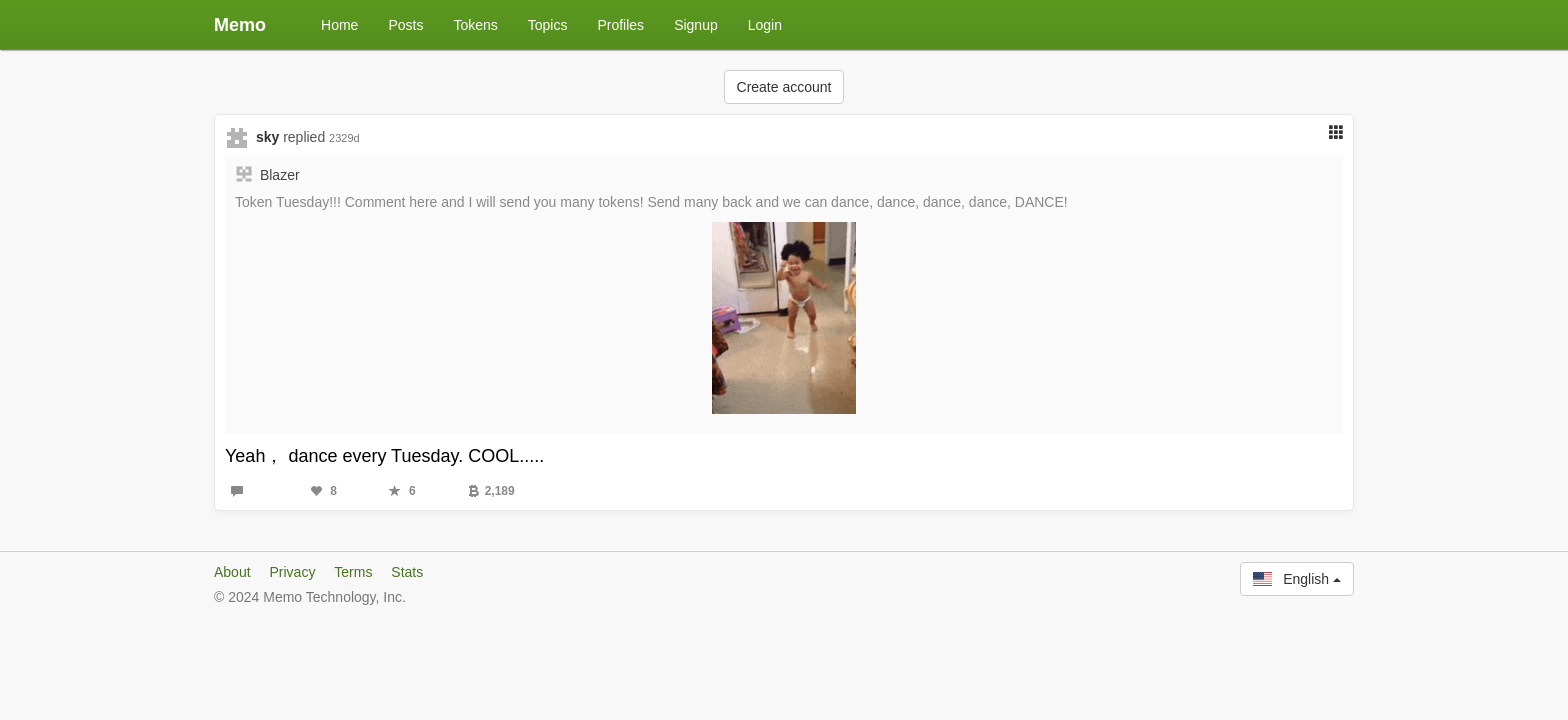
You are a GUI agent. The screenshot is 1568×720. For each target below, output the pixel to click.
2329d (344, 138)
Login (765, 25)
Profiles (620, 25)
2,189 (491, 491)
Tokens (475, 25)
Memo (240, 25)
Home (339, 25)
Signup (696, 25)
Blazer (280, 175)
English (1297, 579)
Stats (407, 572)
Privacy (292, 572)
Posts (405, 25)
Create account (784, 87)
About (232, 572)
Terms (353, 572)
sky (267, 137)
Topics (548, 25)
